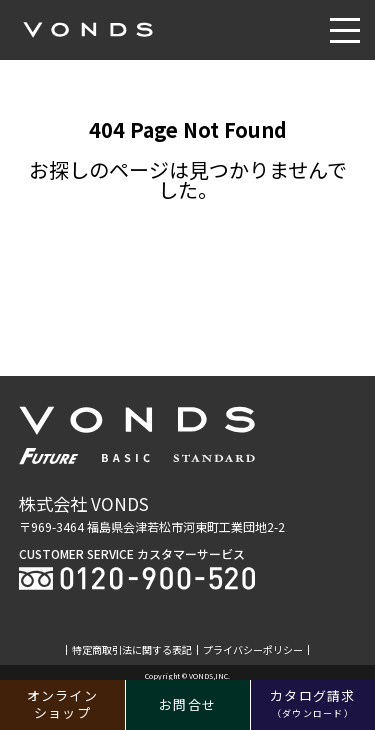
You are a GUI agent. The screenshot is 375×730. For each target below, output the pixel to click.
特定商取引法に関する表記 (132, 650)
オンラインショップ (63, 704)
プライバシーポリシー (253, 650)
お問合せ (187, 704)
